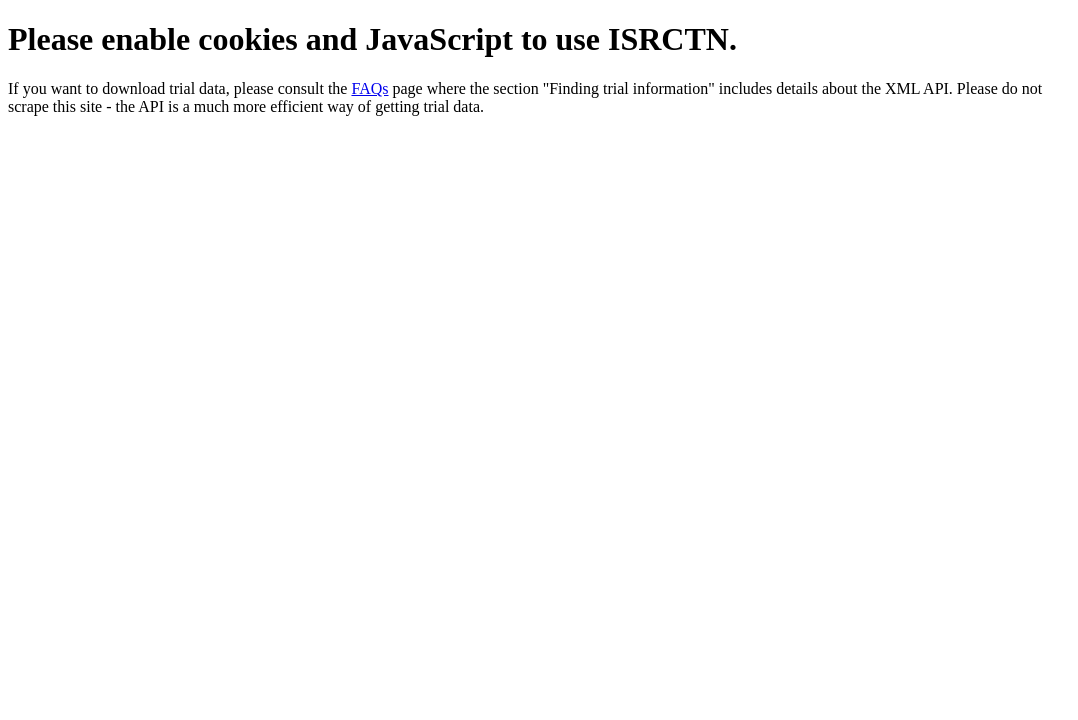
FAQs (369, 88)
